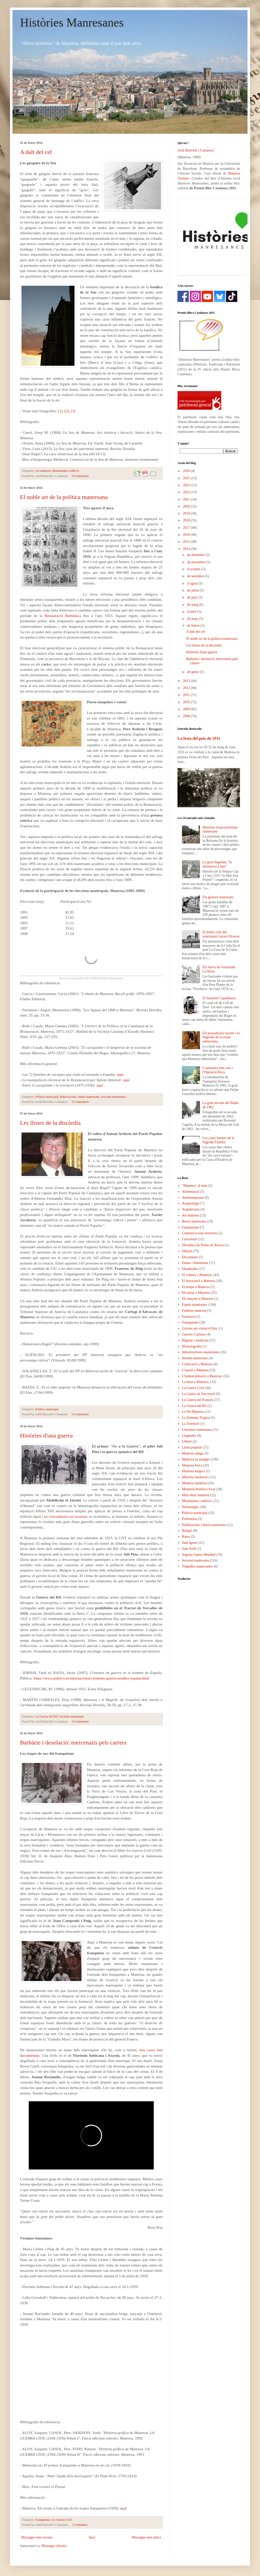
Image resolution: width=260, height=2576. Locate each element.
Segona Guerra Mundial (199, 1554)
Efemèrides (190, 1269)
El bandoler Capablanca (219, 998)
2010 (187, 702)
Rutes (186, 1536)
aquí (120, 1074)
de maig (193, 604)
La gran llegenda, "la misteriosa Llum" (217, 864)
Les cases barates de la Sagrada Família (218, 1140)
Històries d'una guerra (46, 1435)
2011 (187, 695)
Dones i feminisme (195, 1263)
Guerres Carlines (194, 1334)
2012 (187, 688)
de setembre (196, 576)
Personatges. (191, 1507)
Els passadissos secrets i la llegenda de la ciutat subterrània (221, 1037)
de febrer (193, 626)
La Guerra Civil (62, 2520)
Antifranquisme (193, 1198)
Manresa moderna (194, 1483)
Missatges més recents (36, 2537)
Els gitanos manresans (218, 897)
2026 (187, 471)
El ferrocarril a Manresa (199, 1281)
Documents (190, 1257)
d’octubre (194, 569)
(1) (60, 411)
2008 (187, 716)
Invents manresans (195, 1358)
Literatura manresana (197, 1430)
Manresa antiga (193, 1453)
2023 (187, 485)
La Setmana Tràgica (196, 1418)
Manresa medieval (195, 1477)
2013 (187, 681)
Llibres (187, 1441)
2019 (187, 513)
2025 (187, 478)
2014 (187, 549)
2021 (187, 499)
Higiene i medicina (195, 1340)
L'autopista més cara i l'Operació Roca (217, 1070)
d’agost (192, 583)
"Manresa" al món (195, 1186)
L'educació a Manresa (197, 1364)
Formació (189, 1316)
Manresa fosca (192, 1465)
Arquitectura (191, 1209)
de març (193, 618)
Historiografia (192, 1346)
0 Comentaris (80, 476)
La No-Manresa (193, 1412)
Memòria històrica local (199, 1489)
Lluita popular (192, 1447)
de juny (192, 597)
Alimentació (190, 1192)
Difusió (187, 1251)
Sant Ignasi (190, 1542)
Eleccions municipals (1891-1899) (78, 978)
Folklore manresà (194, 1310)
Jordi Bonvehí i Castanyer (196, 150)
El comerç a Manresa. (197, 1275)
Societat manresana (113, 1096)
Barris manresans (194, 1221)
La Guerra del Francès (197, 1400)
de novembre (196, 562)
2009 (187, 709)
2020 (187, 506)
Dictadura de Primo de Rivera (203, 1245)
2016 (187, 534)
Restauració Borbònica (62, 616)
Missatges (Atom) (53, 2546)
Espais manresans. (195, 1304)
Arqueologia (191, 1203)
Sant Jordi (189, 1548)
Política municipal (47, 1096)
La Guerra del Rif (47, 1716)
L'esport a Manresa (195, 1370)
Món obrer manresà (196, 1495)
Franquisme (43, 2520)
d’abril (192, 612)
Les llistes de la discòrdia (50, 1123)
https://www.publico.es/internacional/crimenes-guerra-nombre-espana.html (91, 1678)
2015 (187, 542)
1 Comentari (80, 2524)
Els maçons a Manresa (198, 1298)
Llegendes (189, 1436)
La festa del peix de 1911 (199, 738)
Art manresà (43, 470)
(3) (73, 411)
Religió (187, 1530)
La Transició (191, 1424)
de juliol (193, 590)
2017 (187, 528)
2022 (187, 492)
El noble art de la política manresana (64, 497)
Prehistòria (189, 1519)
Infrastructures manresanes (201, 1352)
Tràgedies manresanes (197, 1566)
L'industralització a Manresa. (202, 1376)
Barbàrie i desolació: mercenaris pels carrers (73, 1742)
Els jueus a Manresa (196, 1292)
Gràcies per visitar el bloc (200, 1328)
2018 (187, 520)
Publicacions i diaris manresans (80, 1096)
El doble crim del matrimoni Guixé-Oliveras (221, 934)
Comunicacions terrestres (200, 1233)
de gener (193, 672)
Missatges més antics (146, 2537)
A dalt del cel (36, 152)
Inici (92, 2537)
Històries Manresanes (72, 22)
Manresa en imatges (196, 1459)
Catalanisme (190, 1227)
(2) (66, 411)
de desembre (196, 555)
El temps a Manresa (196, 1287)
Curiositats (189, 1239)
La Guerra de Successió (198, 1394)
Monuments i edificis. (66, 470)
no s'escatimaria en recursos (65, 1516)
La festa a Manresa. (196, 1382)
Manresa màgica (193, 1471)
